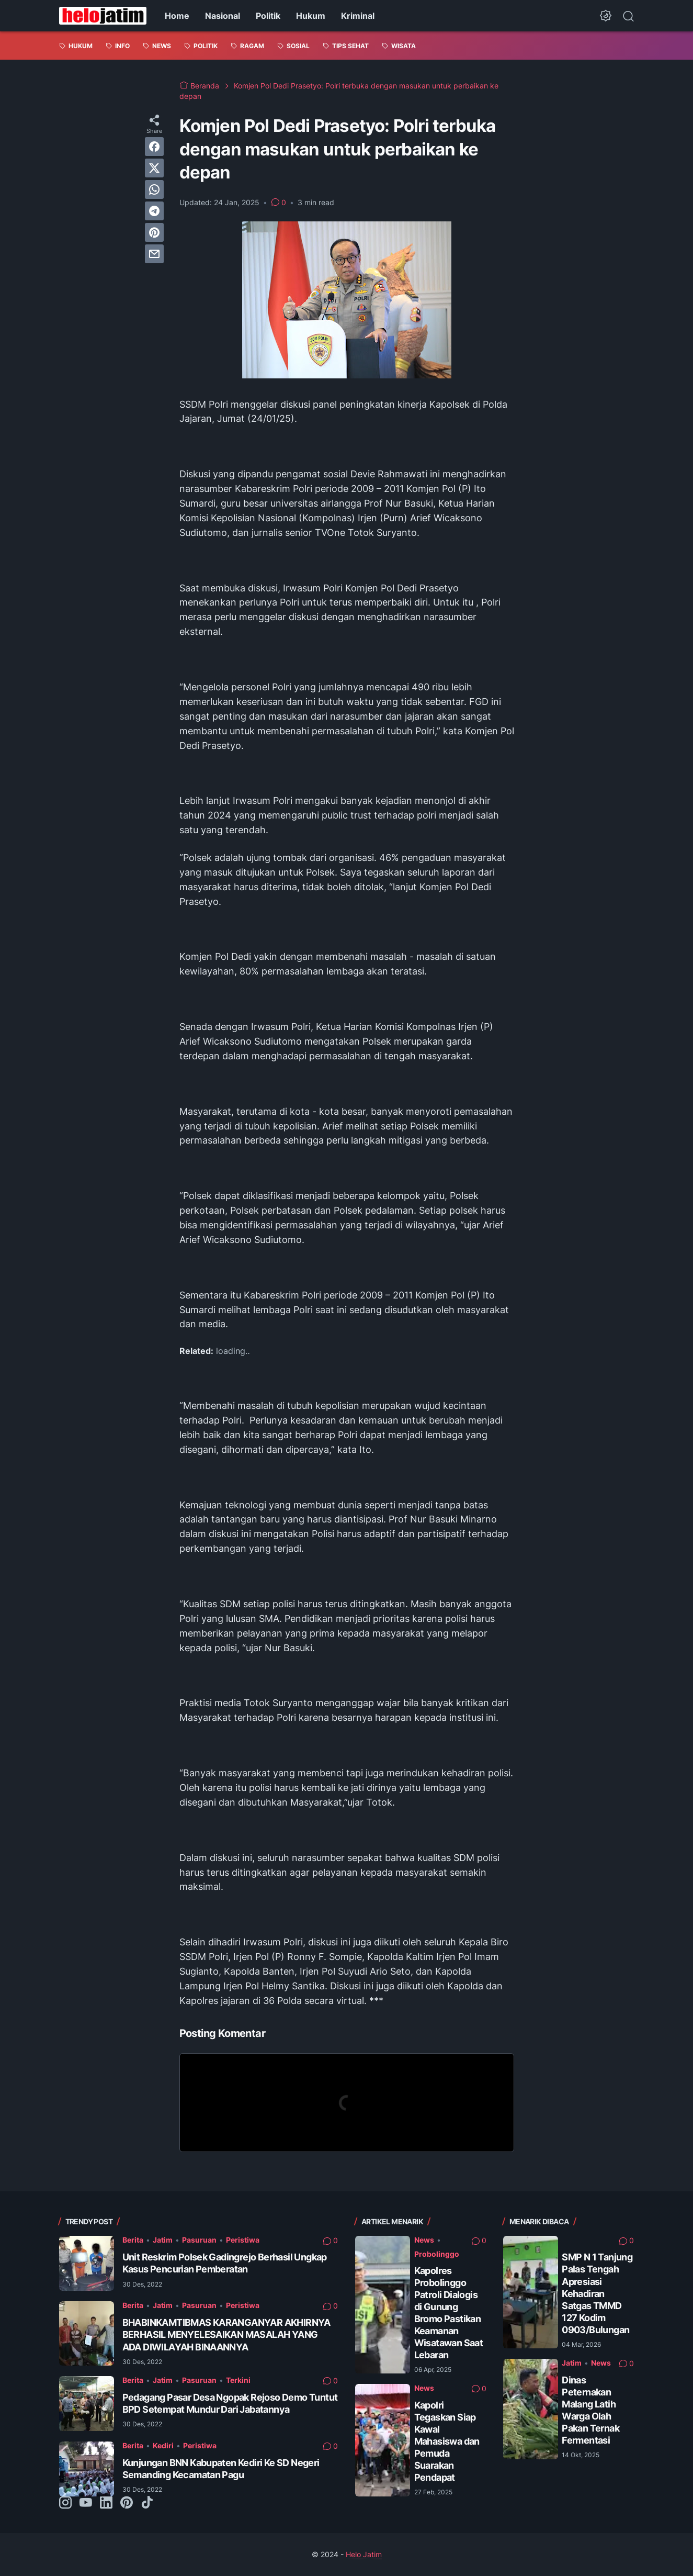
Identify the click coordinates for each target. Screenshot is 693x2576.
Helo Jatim (364, 2554)
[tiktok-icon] (147, 2503)
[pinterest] (154, 232)
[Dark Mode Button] (605, 15)
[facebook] (154, 146)
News (424, 2239)
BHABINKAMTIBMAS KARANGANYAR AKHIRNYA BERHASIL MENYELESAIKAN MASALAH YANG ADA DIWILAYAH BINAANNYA (226, 2334)
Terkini (238, 2380)
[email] (154, 253)
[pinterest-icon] (126, 2503)
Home (177, 15)
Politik (268, 15)
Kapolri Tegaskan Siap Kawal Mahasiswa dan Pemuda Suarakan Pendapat (447, 2441)
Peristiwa (242, 2239)
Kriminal (357, 15)
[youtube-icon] (85, 2503)
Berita (132, 2239)
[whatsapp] (154, 189)
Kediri (163, 2445)
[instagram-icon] (65, 2503)
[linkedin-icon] (106, 2503)
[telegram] (154, 210)
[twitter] (154, 168)
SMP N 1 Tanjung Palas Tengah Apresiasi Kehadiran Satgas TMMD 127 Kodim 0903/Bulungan (597, 2293)
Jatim (163, 2239)
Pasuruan (199, 2239)
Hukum (310, 15)
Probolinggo (436, 2253)
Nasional (222, 15)
